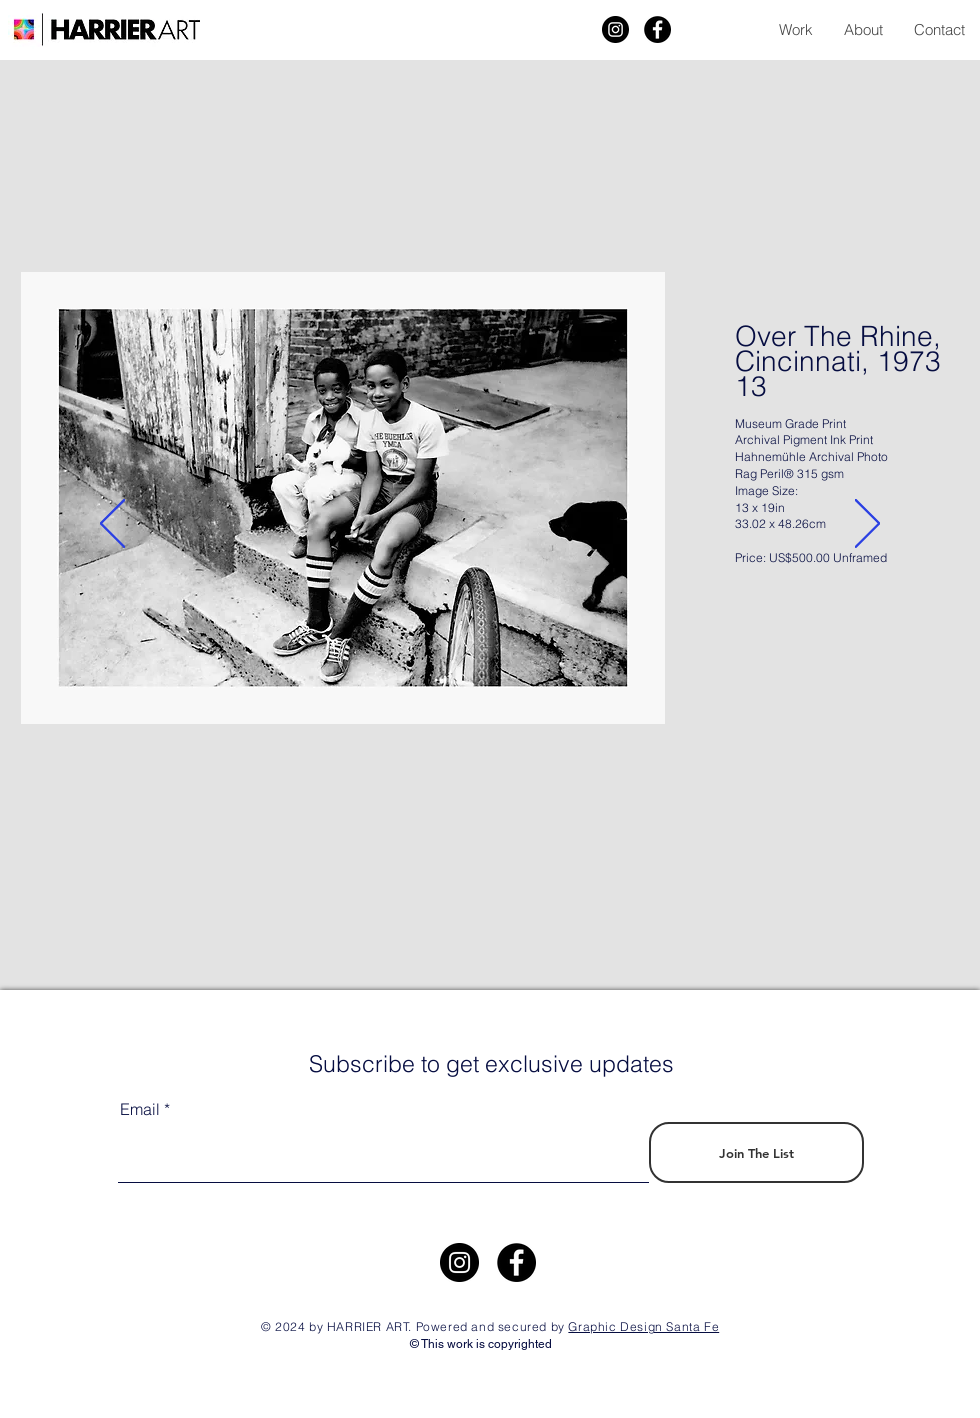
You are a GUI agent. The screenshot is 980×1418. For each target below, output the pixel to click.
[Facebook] (657, 29)
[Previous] (112, 525)
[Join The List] (756, 1152)
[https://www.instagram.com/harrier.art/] (459, 1262)
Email (140, 1109)
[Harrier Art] (615, 29)
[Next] (867, 525)
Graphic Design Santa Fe (643, 1326)
